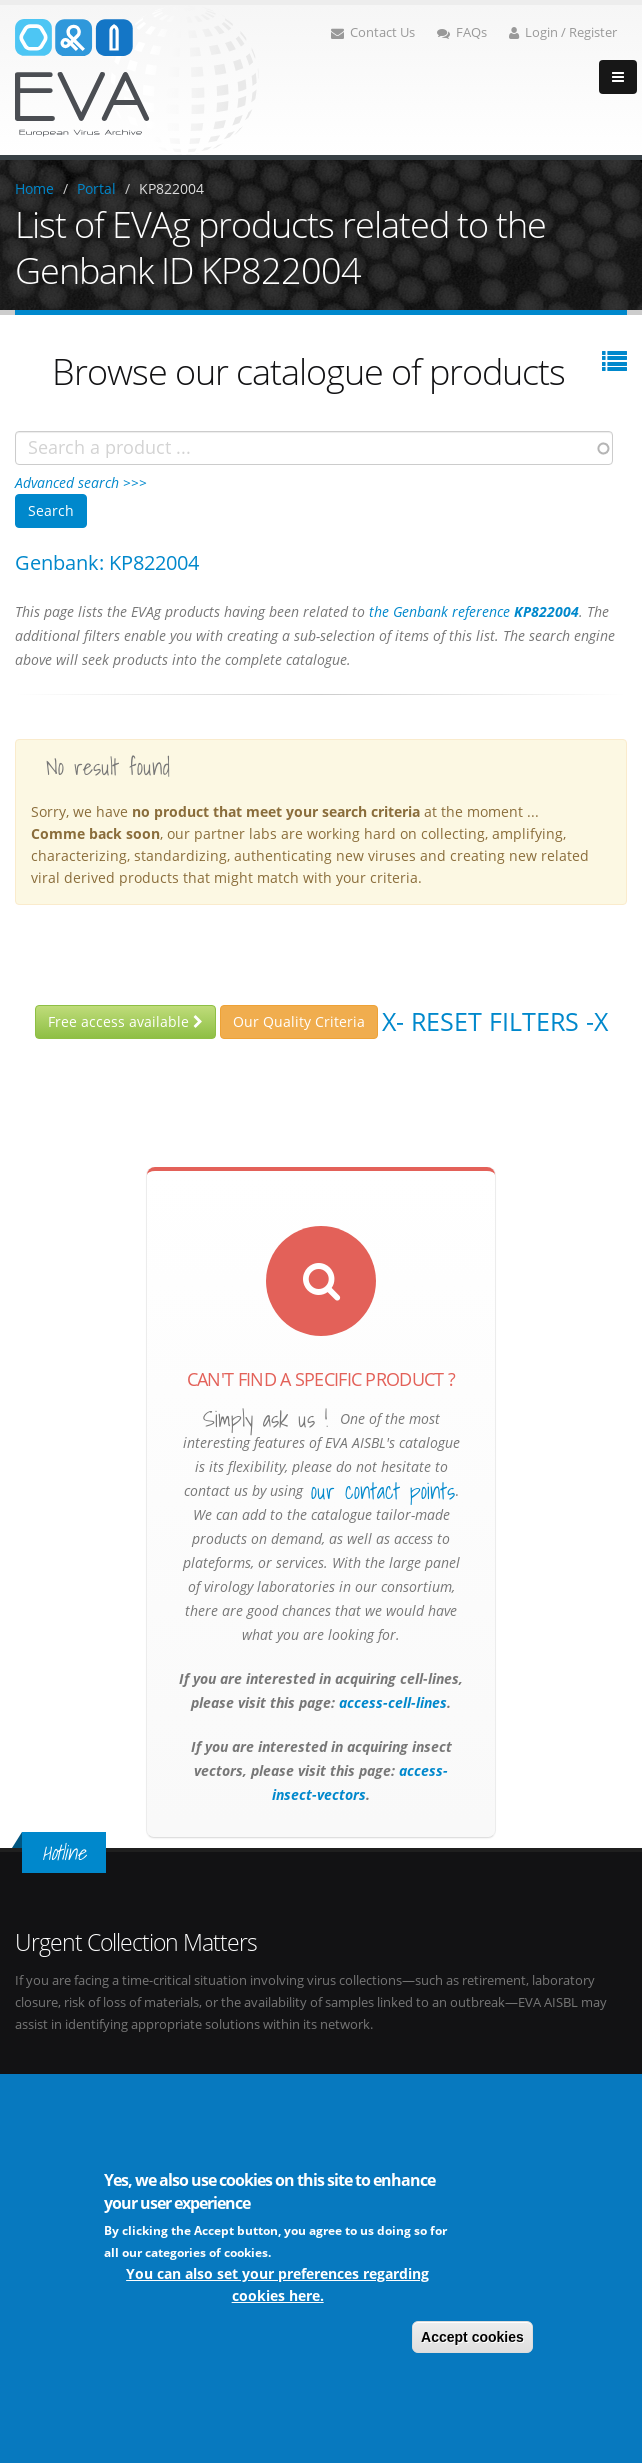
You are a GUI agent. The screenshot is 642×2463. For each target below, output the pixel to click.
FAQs (462, 32)
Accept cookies (472, 2337)
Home (34, 188)
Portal (96, 188)
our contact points (383, 1491)
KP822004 (171, 188)
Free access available (125, 1021)
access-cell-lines (391, 1702)
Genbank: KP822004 (107, 562)
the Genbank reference (474, 611)
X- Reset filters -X (495, 1021)
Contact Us (373, 32)
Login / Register (563, 32)
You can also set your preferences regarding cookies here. (277, 2284)
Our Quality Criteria (299, 1021)
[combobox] (314, 448)
